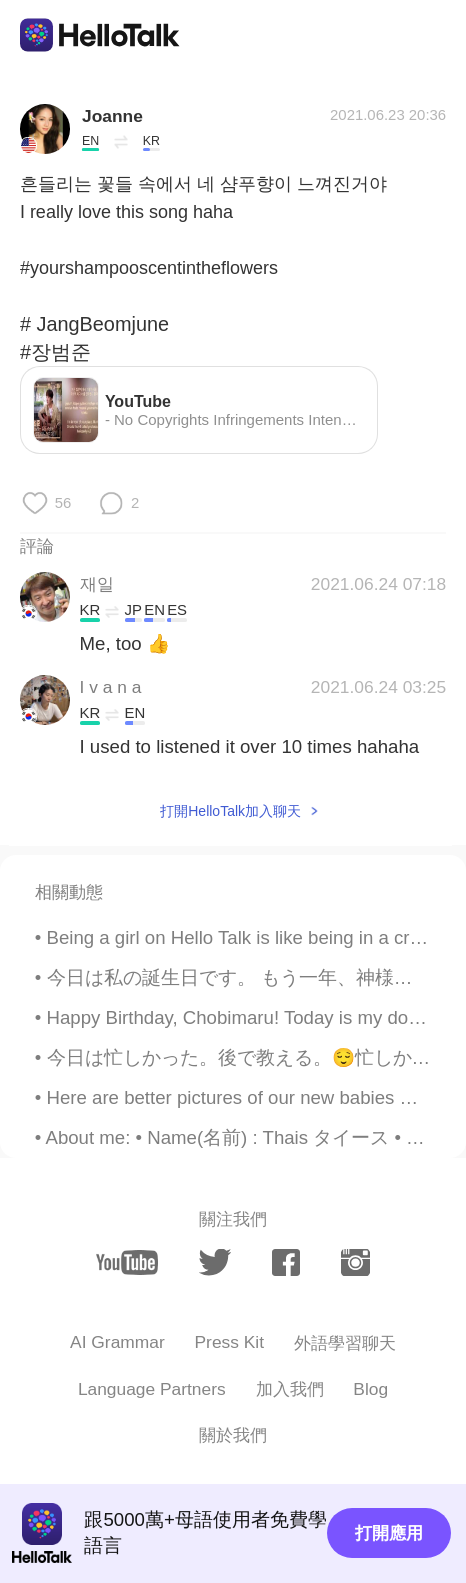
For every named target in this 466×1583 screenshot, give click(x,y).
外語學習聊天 (345, 1343)
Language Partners (152, 1389)
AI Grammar (117, 1342)
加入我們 (290, 1389)
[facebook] (286, 1262)
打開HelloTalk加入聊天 (230, 811)
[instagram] (355, 1262)
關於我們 (233, 1435)
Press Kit (230, 1342)
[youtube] (127, 1262)
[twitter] (214, 1262)
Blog (370, 1389)
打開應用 (389, 1533)
